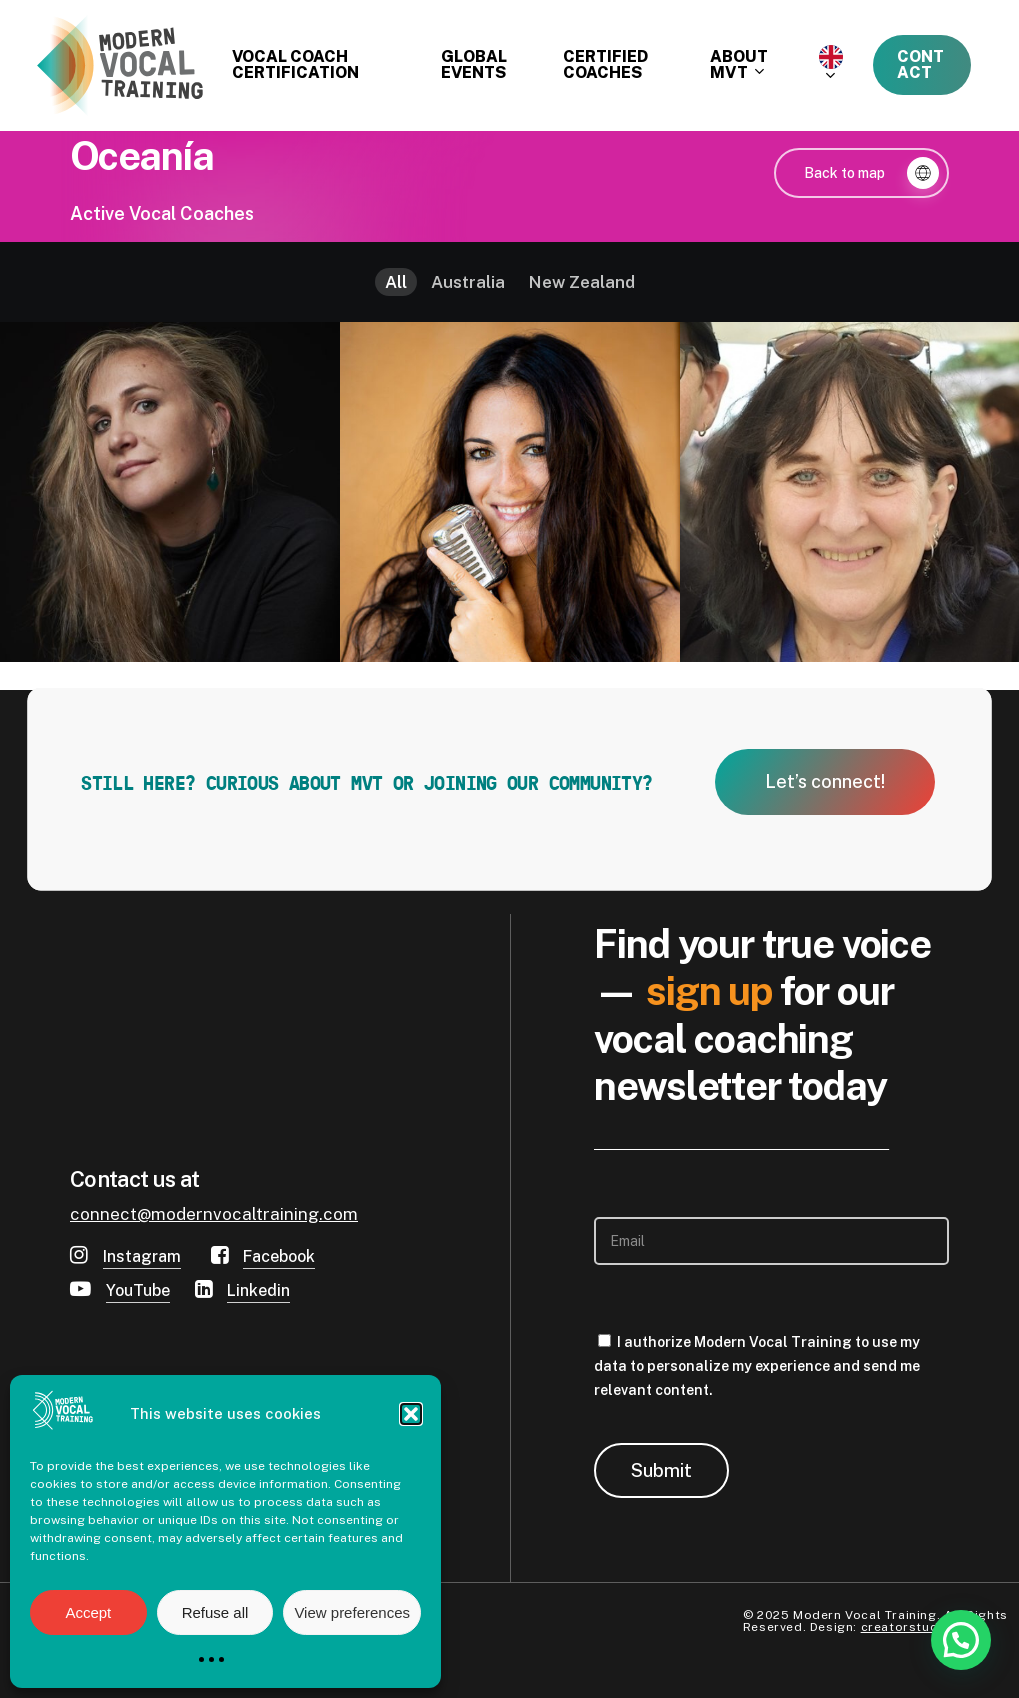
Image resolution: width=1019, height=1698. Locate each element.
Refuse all (215, 1612)
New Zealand (582, 282)
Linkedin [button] (258, 1290)
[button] (411, 1414)
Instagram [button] (142, 1256)
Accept (88, 1612)
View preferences (352, 1612)
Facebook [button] (279, 1256)
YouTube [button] (138, 1290)
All (396, 282)
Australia (468, 282)
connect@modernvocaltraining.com (214, 1214)
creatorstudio (906, 1627)
